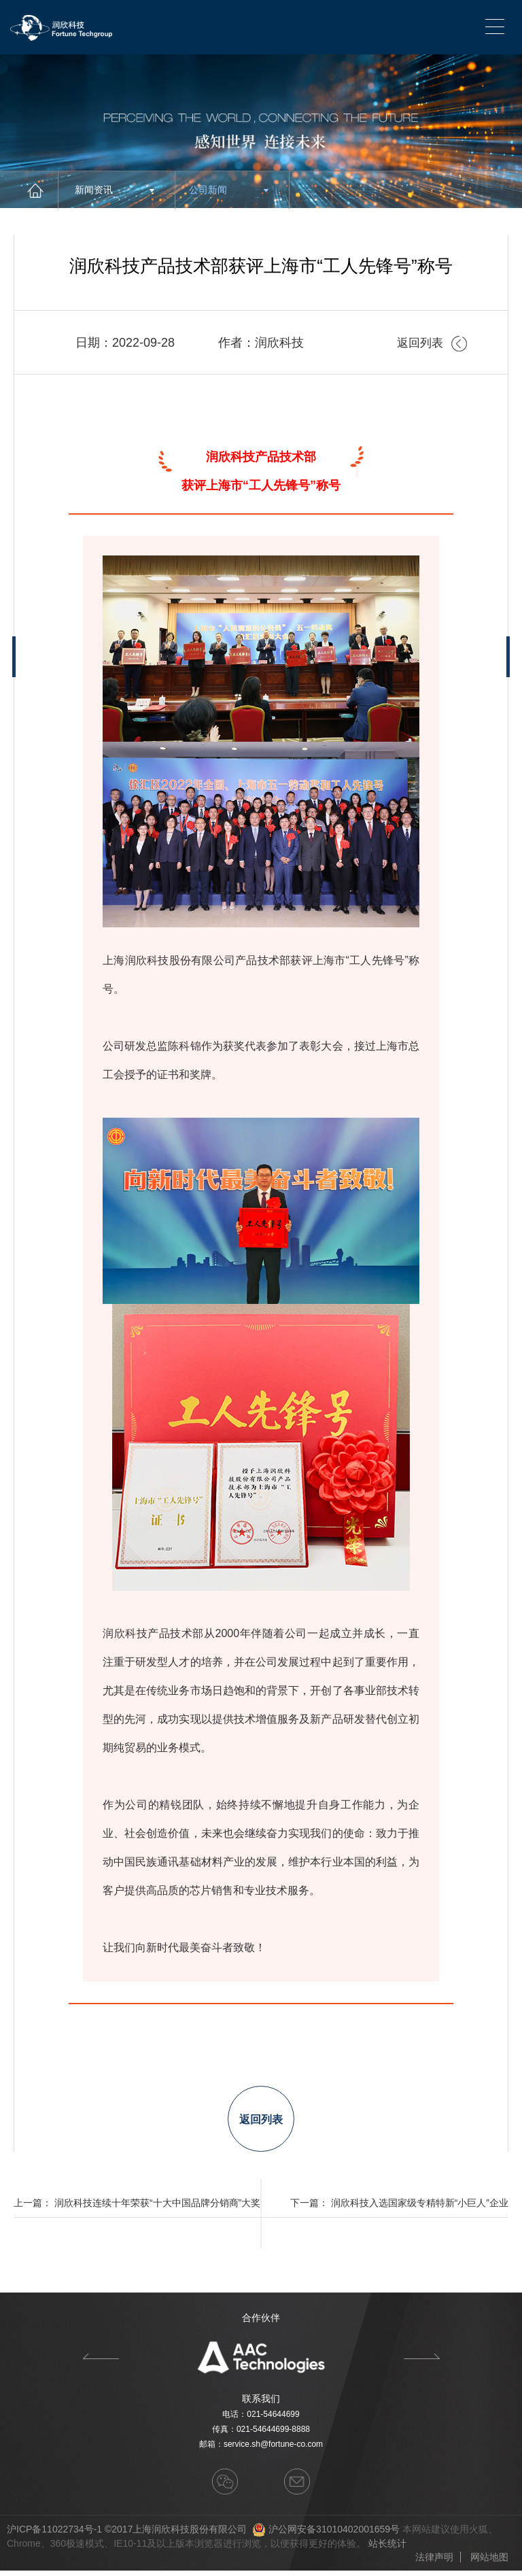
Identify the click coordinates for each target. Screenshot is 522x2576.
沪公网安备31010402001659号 (334, 2534)
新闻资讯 (114, 189)
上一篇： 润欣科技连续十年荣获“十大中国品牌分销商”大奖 (137, 2208)
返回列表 (430, 342)
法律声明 (434, 2562)
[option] (261, 2362)
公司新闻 (228, 189)
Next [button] (421, 2361)
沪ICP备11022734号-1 (54, 2534)
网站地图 (489, 2562)
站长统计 (387, 2548)
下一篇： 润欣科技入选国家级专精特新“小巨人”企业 (399, 2208)
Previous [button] (100, 2361)
